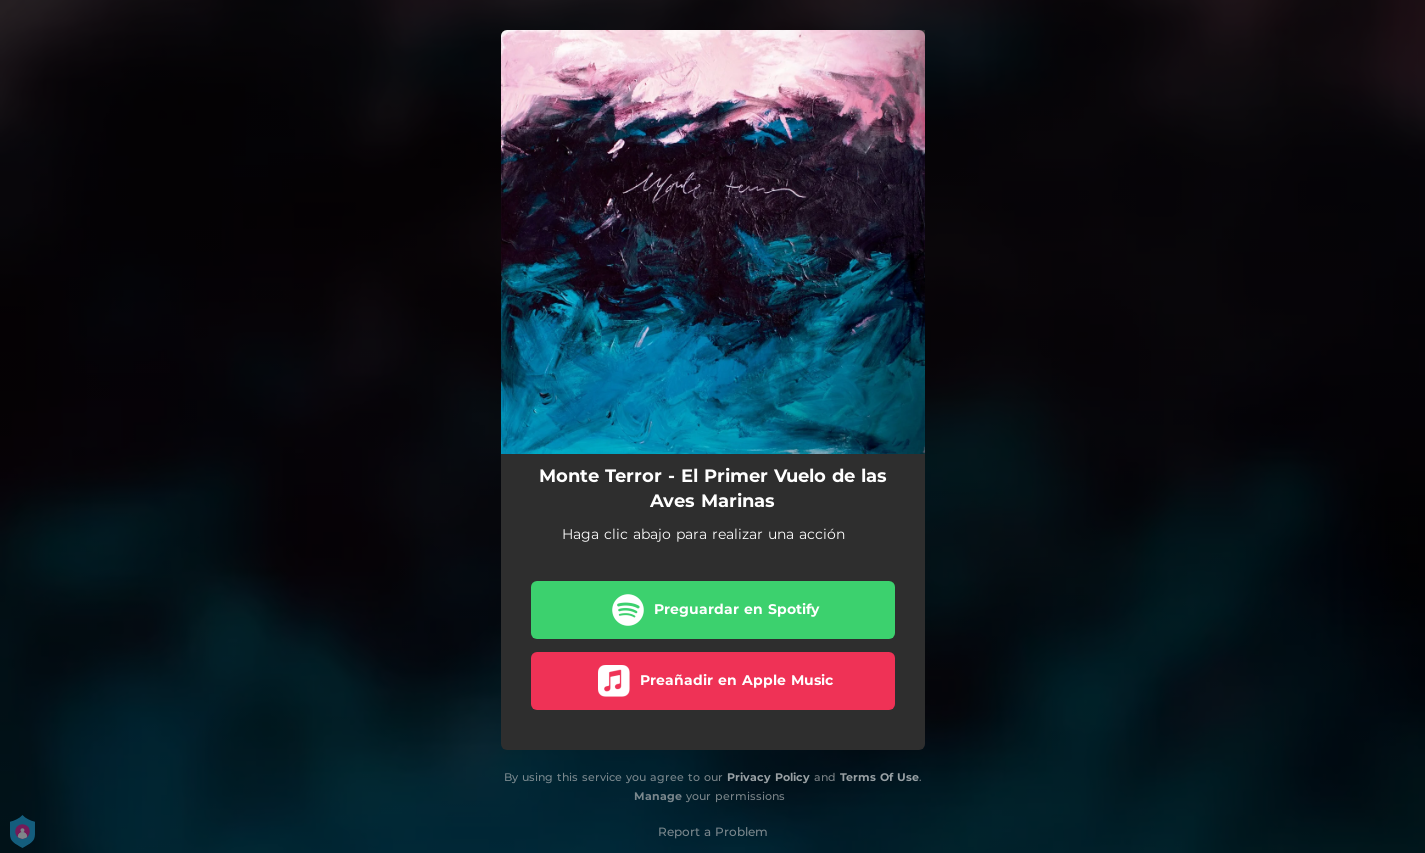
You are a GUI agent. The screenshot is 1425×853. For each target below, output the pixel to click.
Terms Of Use (879, 777)
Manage (658, 796)
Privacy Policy (768, 777)
